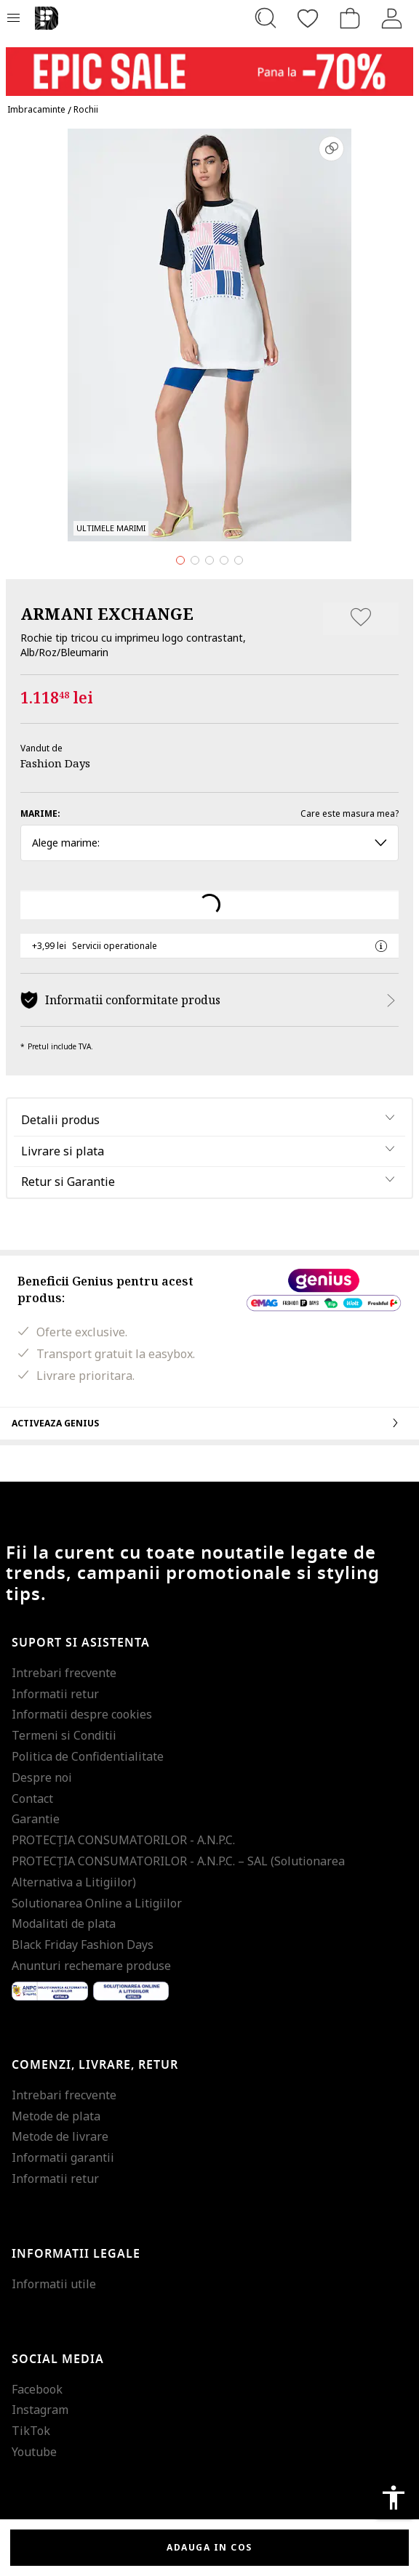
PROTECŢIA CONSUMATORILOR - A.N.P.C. (123, 1840)
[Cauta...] (266, 18)
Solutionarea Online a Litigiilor (97, 1903)
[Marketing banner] (209, 65)
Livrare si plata (62, 1151)
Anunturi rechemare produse (91, 1966)
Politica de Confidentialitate (88, 1756)
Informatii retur (55, 1694)
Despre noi (42, 1777)
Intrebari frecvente (64, 1673)
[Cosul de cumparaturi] (350, 18)
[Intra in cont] (392, 18)
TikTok (31, 2431)
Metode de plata (56, 2116)
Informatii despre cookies (82, 1714)
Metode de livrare (60, 2136)
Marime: (40, 813)
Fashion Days (55, 763)
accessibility (393, 2497)
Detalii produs (60, 1120)
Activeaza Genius (209, 1422)
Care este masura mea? (349, 813)
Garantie (36, 1819)
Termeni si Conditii (64, 1735)
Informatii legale (76, 2254)
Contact (32, 1798)
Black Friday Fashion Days (82, 1945)
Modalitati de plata (64, 1923)
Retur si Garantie (68, 1182)
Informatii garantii (63, 2157)
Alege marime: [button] (209, 842)
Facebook (37, 2389)
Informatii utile (54, 2284)
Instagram (40, 2410)
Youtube (34, 2452)
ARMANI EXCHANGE (106, 613)
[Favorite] (308, 18)
